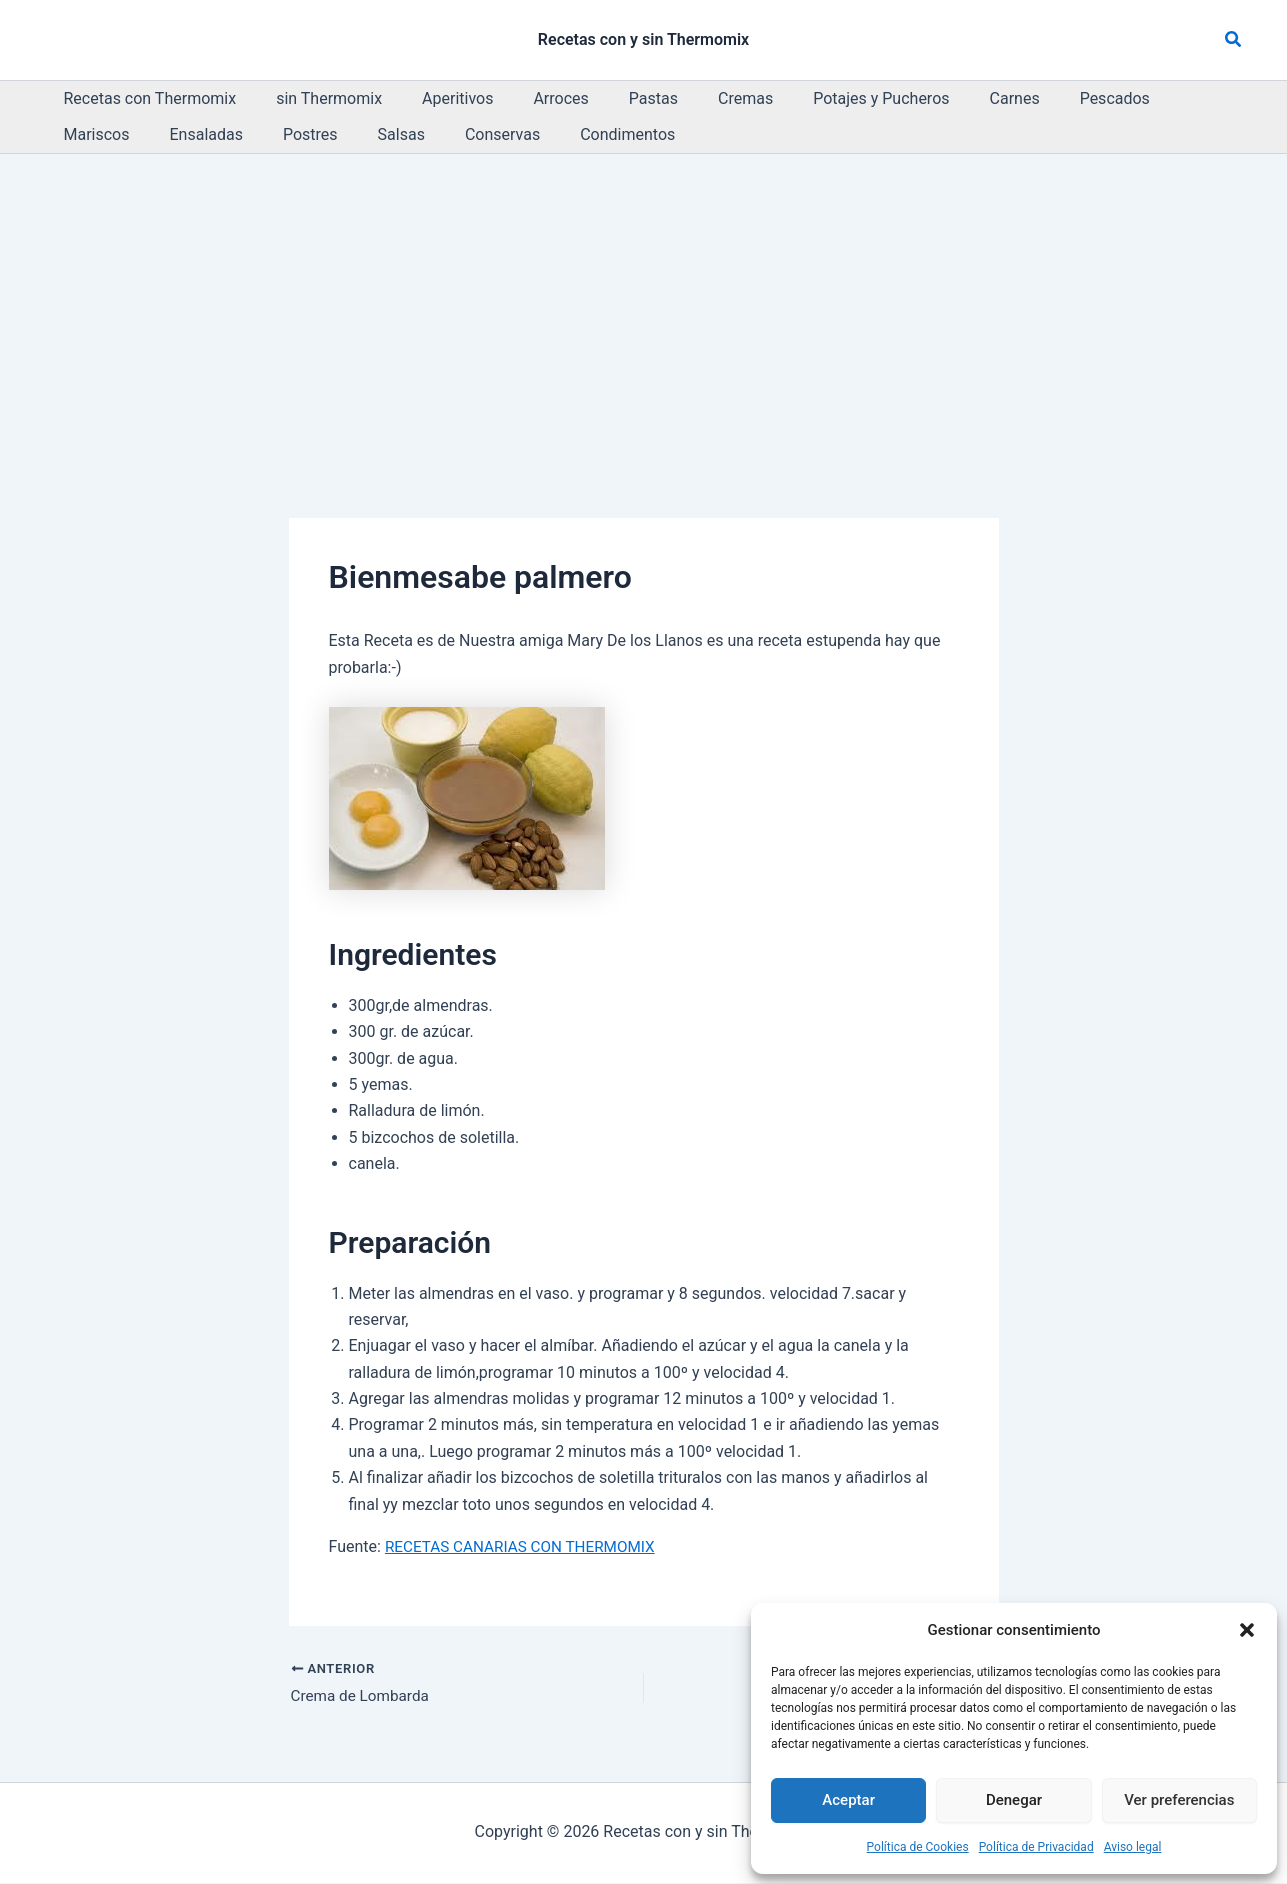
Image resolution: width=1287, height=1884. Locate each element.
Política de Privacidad (1036, 1847)
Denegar (1014, 1800)
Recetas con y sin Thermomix (643, 39)
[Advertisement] (644, 304)
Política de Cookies (918, 1847)
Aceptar (848, 1800)
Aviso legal (1133, 1847)
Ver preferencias (1179, 1800)
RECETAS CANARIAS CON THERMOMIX (526, 1546)
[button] (1247, 1630)
